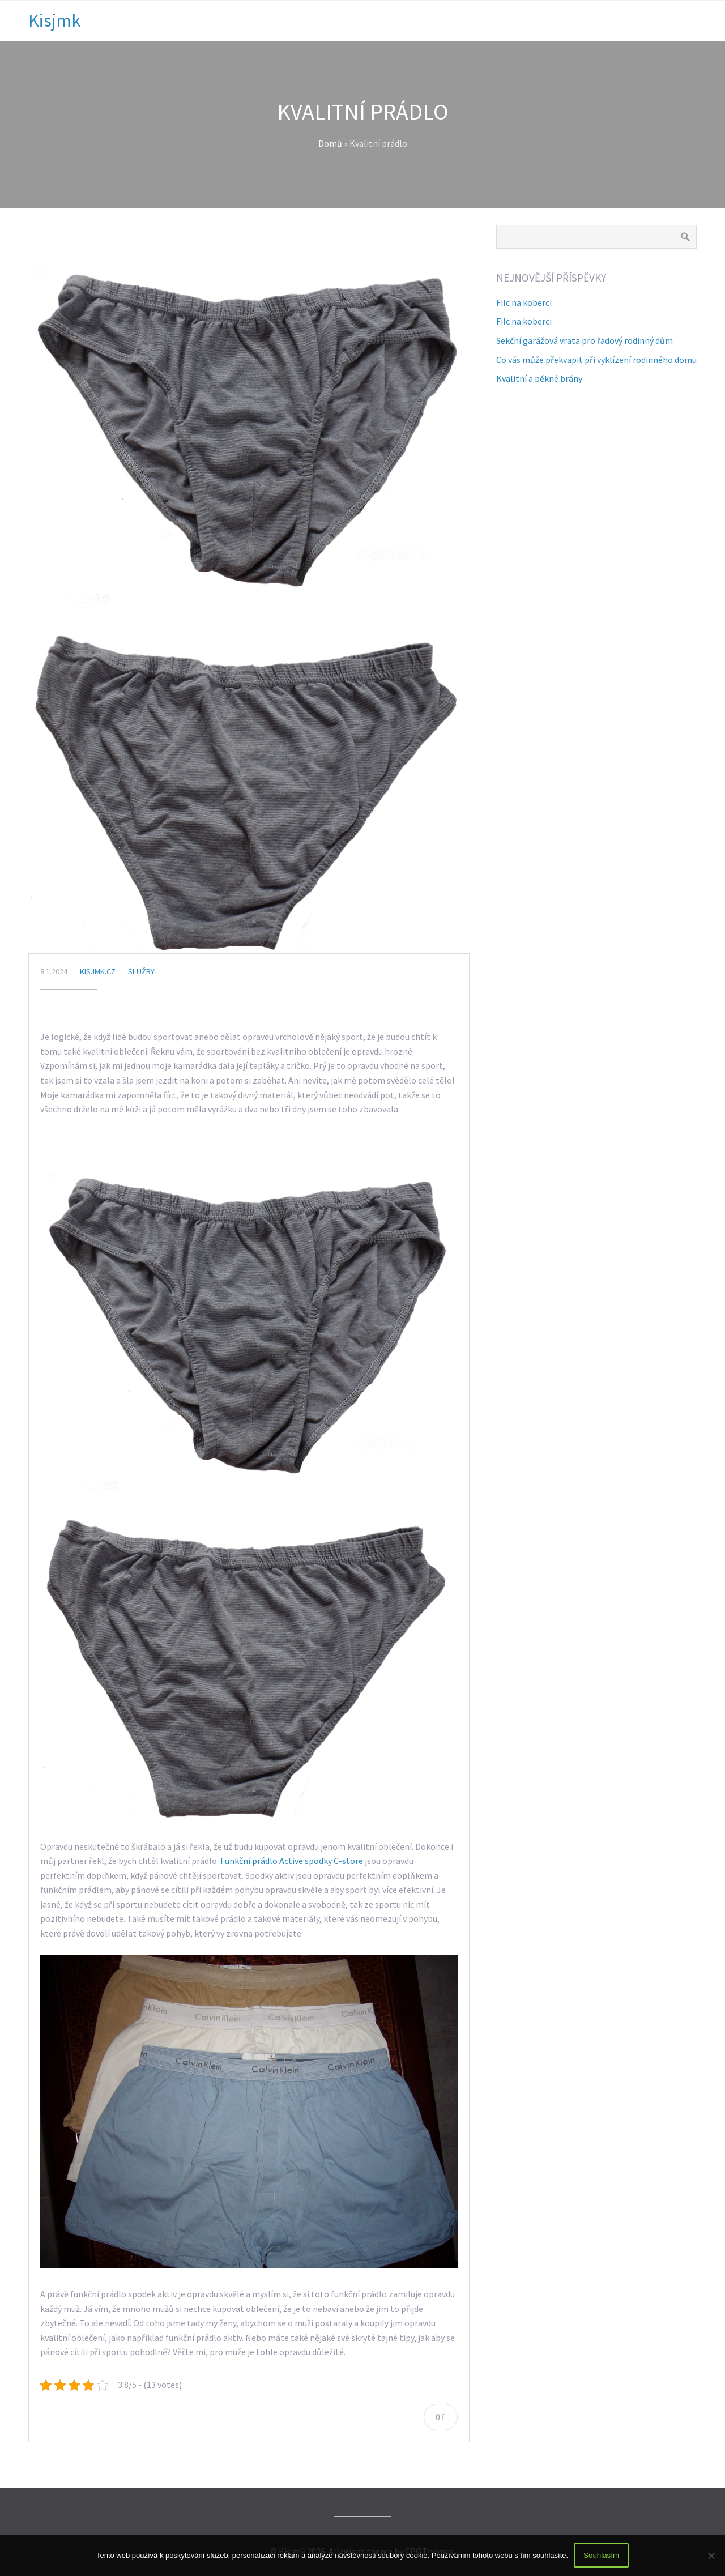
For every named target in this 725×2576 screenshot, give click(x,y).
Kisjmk (54, 20)
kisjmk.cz (98, 971)
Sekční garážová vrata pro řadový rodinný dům (584, 340)
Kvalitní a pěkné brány (539, 378)
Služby (141, 971)
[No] (711, 2555)
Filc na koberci (524, 302)
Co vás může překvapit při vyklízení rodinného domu (596, 359)
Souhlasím (601, 2555)
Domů (330, 143)
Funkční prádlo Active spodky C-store (291, 1860)
